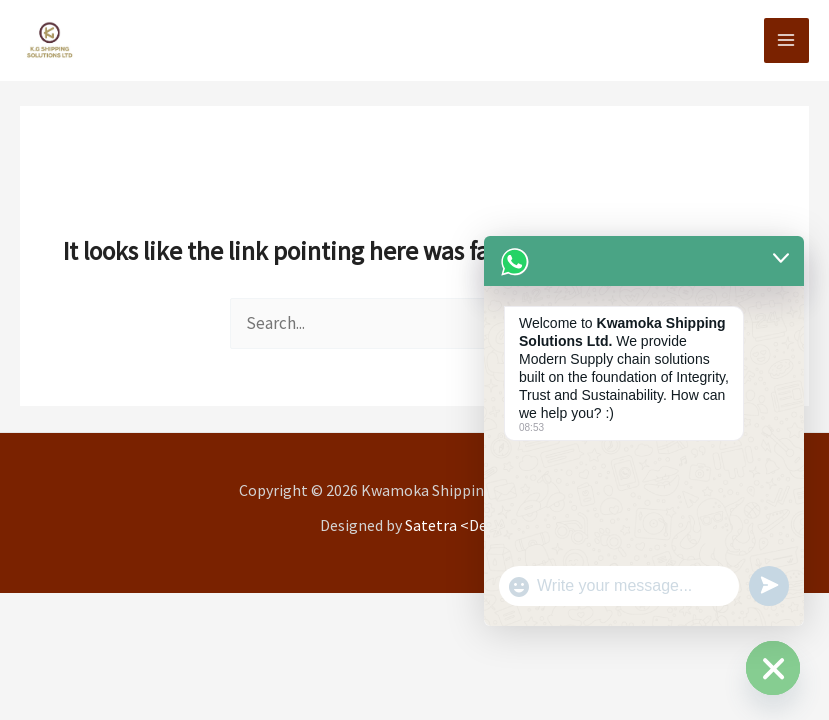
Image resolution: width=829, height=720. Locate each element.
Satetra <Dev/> (457, 525)
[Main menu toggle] (787, 41)
